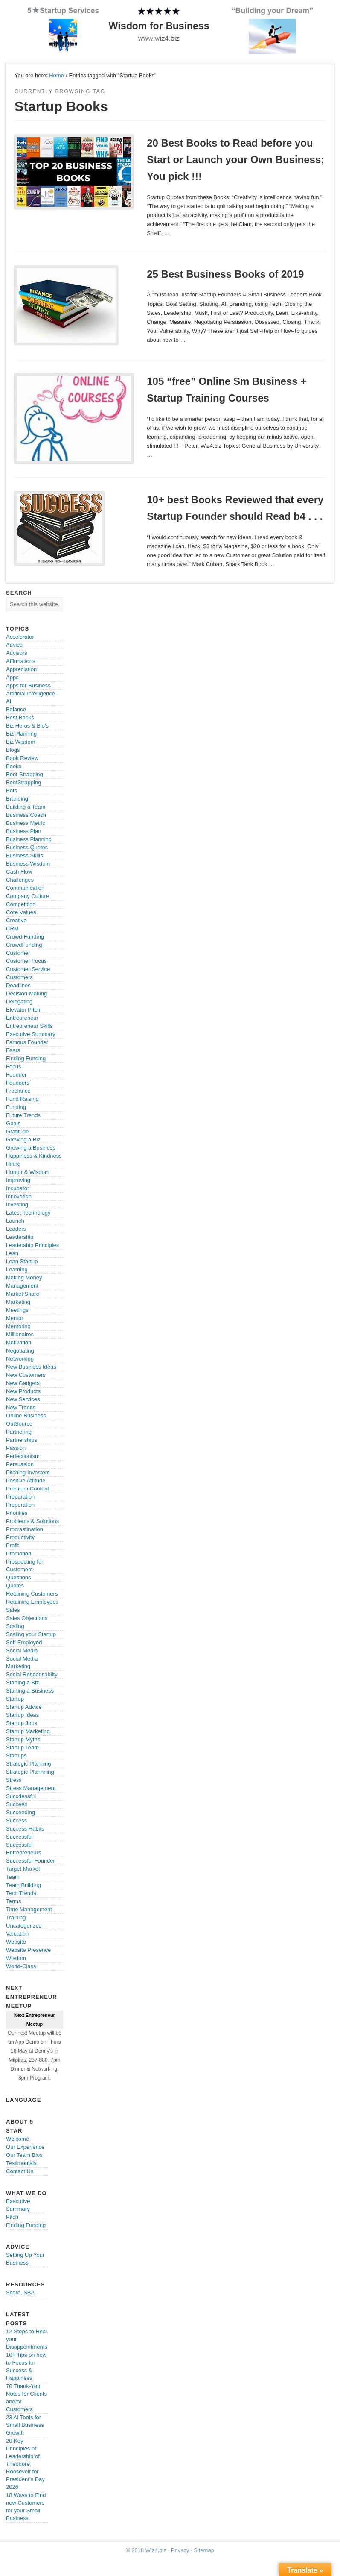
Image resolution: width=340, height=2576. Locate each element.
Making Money (24, 1277)
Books (13, 766)
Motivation (18, 1342)
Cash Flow (19, 871)
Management (22, 1285)
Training (16, 1917)
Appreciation (21, 669)
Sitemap (204, 2550)
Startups (16, 1755)
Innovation (19, 1196)
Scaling (15, 1626)
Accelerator (20, 637)
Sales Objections (27, 1618)
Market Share (22, 1294)
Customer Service (28, 969)
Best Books (20, 717)
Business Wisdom (28, 863)
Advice (14, 645)
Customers (19, 977)
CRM (12, 928)
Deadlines (18, 985)
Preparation (20, 1496)
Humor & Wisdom (27, 1172)
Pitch (12, 2217)
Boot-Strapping (24, 774)
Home (56, 75)
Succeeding (20, 1812)
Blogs (13, 750)
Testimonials (21, 2163)
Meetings (17, 1310)
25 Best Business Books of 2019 (225, 274)
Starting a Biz (22, 1682)
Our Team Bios (24, 2155)
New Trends (20, 1407)
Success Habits (25, 1828)
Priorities (17, 1513)
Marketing (18, 1302)
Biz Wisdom (20, 742)
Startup (15, 1699)
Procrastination (24, 1529)
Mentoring (18, 1326)
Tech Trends (21, 1893)
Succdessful (21, 1796)
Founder (16, 1074)
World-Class (21, 1966)
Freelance (18, 1091)
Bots (11, 790)
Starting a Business (30, 1690)
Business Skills (24, 855)
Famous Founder (27, 1042)
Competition (20, 904)
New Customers (25, 1375)
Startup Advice (24, 1707)
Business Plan (23, 831)
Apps (12, 677)
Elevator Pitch (23, 1009)
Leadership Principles (32, 1245)
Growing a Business (30, 1147)
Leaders (16, 1229)
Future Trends (23, 1115)
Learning (17, 1269)
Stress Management (30, 1788)
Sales (13, 1610)
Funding (16, 1107)
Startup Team (22, 1747)
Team (13, 1877)
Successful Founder (30, 1860)
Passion (16, 1448)
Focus (13, 1066)
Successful (19, 1837)
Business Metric (25, 823)
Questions (18, 1577)
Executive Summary (30, 1034)
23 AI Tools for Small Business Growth (25, 2425)
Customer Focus (26, 961)
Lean (12, 1253)
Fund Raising (22, 1099)
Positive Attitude (26, 1480)
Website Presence (28, 1950)
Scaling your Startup (31, 1634)
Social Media (22, 1650)
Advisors (16, 653)
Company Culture (27, 896)
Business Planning (29, 839)
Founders (17, 1083)
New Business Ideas (31, 1367)
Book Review (22, 758)
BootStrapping (23, 782)
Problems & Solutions (32, 1521)
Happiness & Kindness (34, 1156)
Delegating (19, 1001)
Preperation (20, 1505)
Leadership (19, 1237)
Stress (14, 1780)
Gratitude (17, 1131)
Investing (17, 1204)
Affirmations (20, 661)
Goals (13, 1123)
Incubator (17, 1188)
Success (16, 1820)
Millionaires (20, 1334)
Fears (13, 1050)
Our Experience (25, 2147)
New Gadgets (23, 1383)
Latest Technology (28, 1212)
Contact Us (19, 2171)
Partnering (19, 1432)
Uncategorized (24, 1925)
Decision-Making (26, 993)
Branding (17, 798)
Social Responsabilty (32, 1674)
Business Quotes (27, 847)
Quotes (15, 1585)
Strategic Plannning (30, 1772)
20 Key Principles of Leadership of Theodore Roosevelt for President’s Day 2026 (25, 2464)
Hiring (13, 1164)
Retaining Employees (32, 1602)
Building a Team (25, 807)
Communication (25, 888)
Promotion (18, 1553)
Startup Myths (23, 1739)
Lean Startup (22, 1261)
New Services (23, 1399)
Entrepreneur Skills (29, 1026)
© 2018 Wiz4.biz (146, 2550)
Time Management (29, 1909)
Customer (18, 953)
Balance (16, 709)
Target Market (23, 1869)
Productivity (20, 1537)
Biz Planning (21, 734)
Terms (13, 1901)
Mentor (14, 1318)
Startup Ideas (22, 1715)
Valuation (17, 1934)
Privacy (180, 2550)
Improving (18, 1180)
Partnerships (21, 1440)
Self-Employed (24, 1642)
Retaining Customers (32, 1593)
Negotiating (20, 1350)
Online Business (26, 1415)
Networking (20, 1358)
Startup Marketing (28, 1731)
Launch (15, 1221)
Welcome (17, 2139)
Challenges (20, 880)
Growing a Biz (23, 1139)
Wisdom (16, 1958)
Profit (12, 1545)
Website (16, 1942)
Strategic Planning (28, 1763)
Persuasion (20, 1464)
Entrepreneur (22, 1018)
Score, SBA (20, 2292)
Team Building (23, 1885)
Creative (16, 920)
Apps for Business (28, 685)
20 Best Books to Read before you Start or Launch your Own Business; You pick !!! (235, 159)
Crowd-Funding (25, 936)
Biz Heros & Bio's (27, 725)
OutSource (19, 1423)
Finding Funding (26, 1058)
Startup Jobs (21, 1723)
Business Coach (26, 815)
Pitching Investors (28, 1472)
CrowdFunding (24, 945)
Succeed (17, 1804)
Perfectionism (23, 1456)
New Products (23, 1391)
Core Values (21, 912)
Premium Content (27, 1488)
